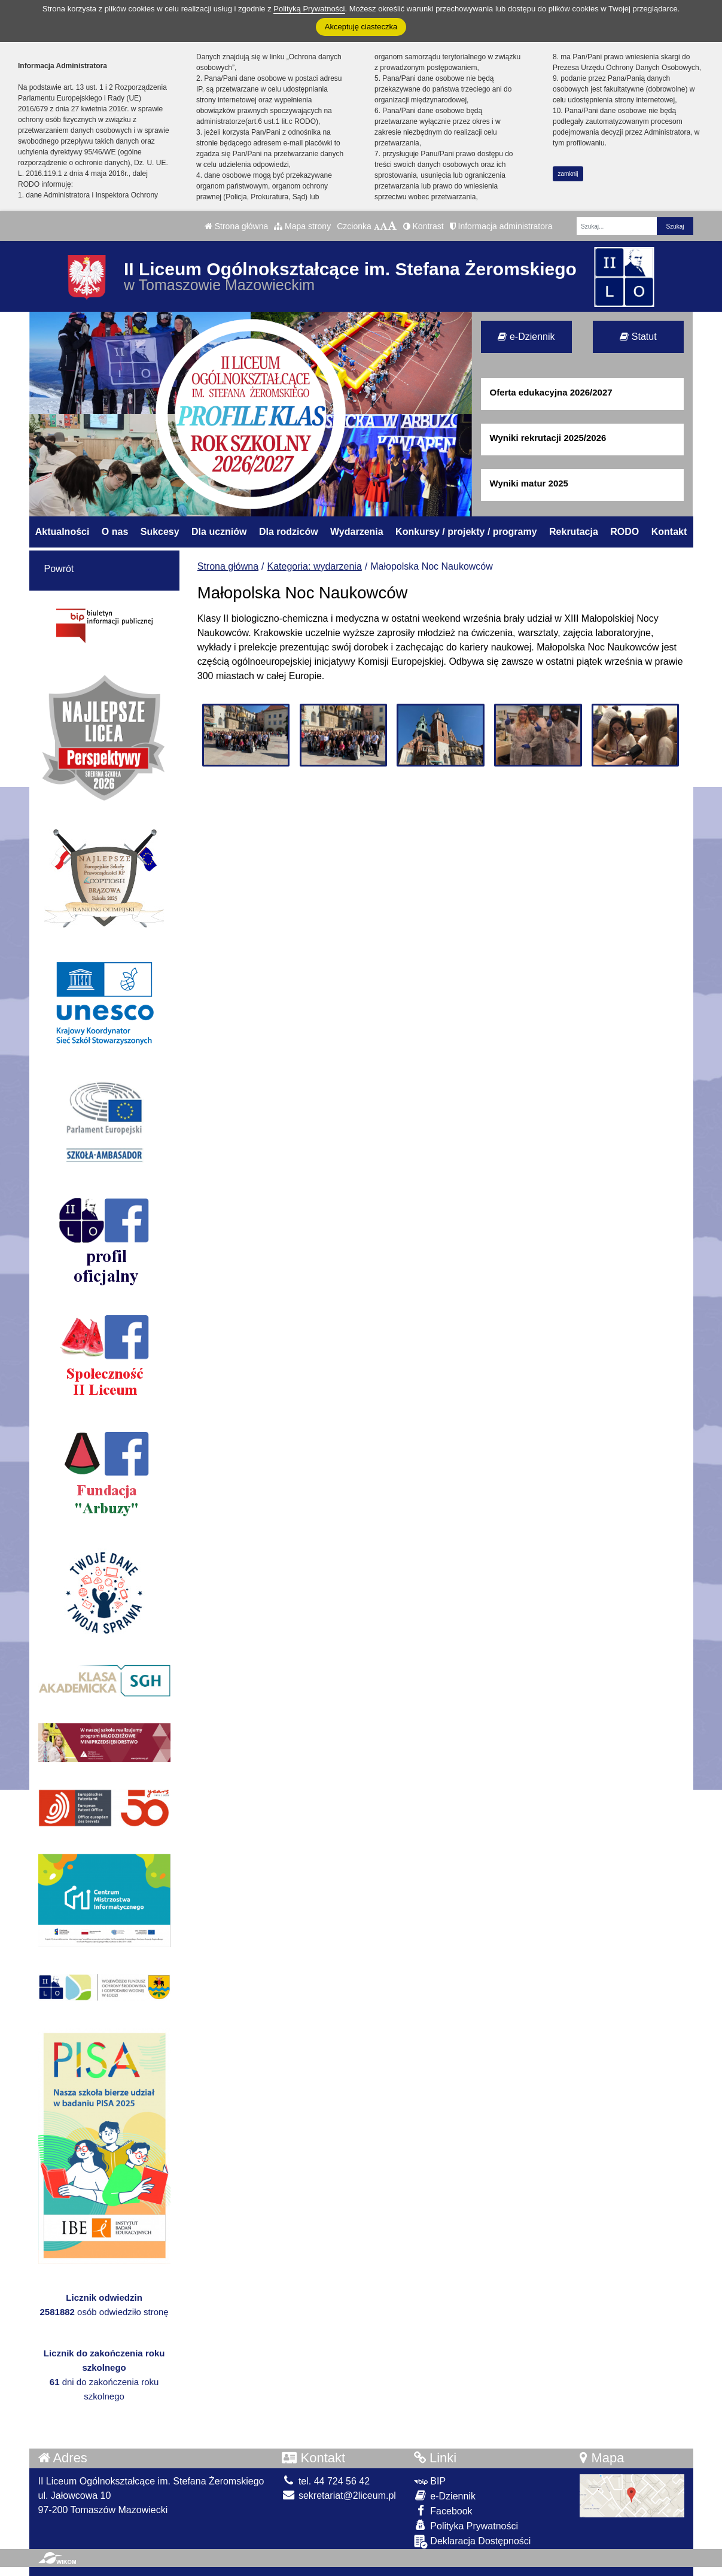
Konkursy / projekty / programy (466, 532)
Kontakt (669, 532)
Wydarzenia (356, 532)
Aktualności (62, 532)
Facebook (443, 2510)
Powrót (59, 569)
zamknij (568, 174)
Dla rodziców (288, 532)
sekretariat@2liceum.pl (338, 2495)
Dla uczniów (218, 532)
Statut (638, 336)
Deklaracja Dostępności (472, 2541)
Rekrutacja (573, 532)
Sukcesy (160, 532)
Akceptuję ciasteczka (361, 26)
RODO (624, 532)
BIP (430, 2481)
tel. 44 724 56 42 (326, 2481)
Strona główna (236, 226)
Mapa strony (302, 226)
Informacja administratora (501, 226)
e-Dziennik (526, 336)
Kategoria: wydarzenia (314, 566)
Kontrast (423, 226)
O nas (115, 532)
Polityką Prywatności (309, 8)
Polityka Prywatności (466, 2525)
